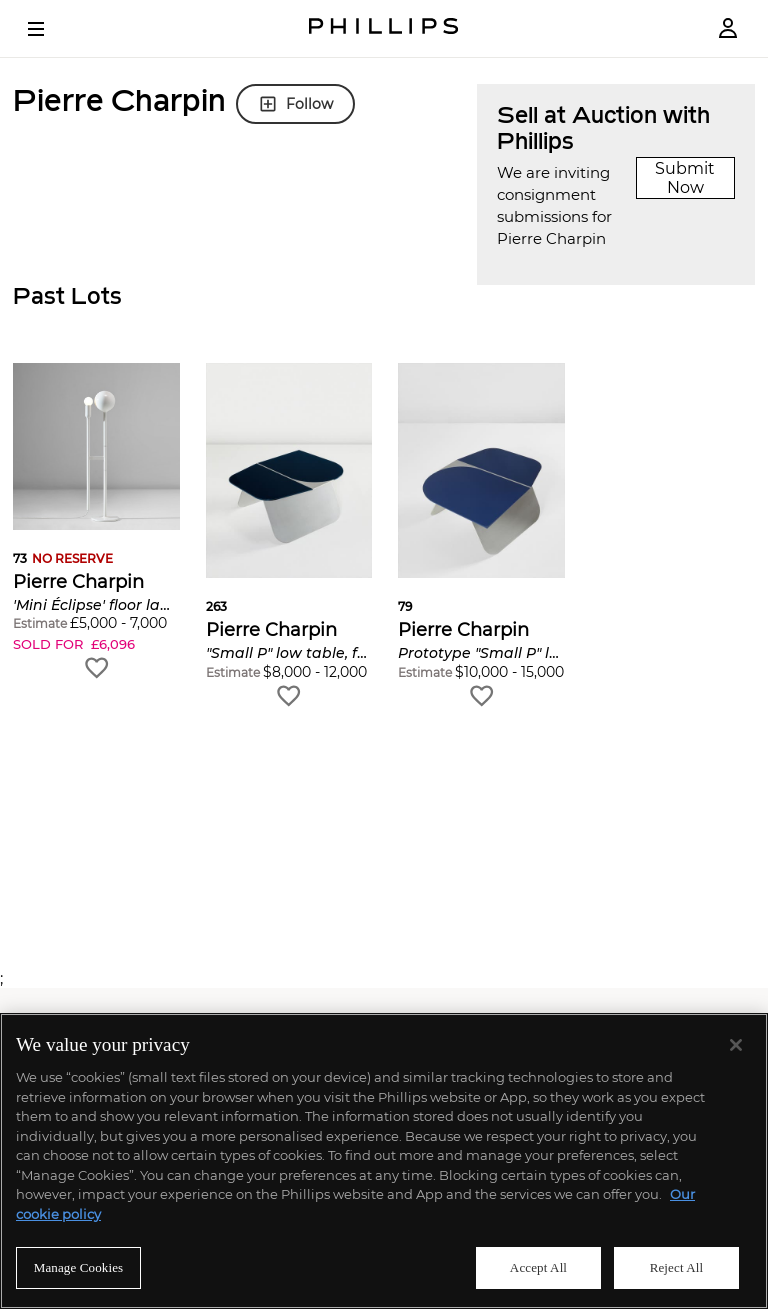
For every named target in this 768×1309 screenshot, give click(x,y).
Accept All (538, 1267)
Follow (295, 104)
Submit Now (685, 178)
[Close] (736, 1045)
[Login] (728, 28)
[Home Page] (384, 28)
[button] (96, 522)
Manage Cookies (79, 1267)
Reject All (677, 1267)
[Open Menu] (50, 29)
